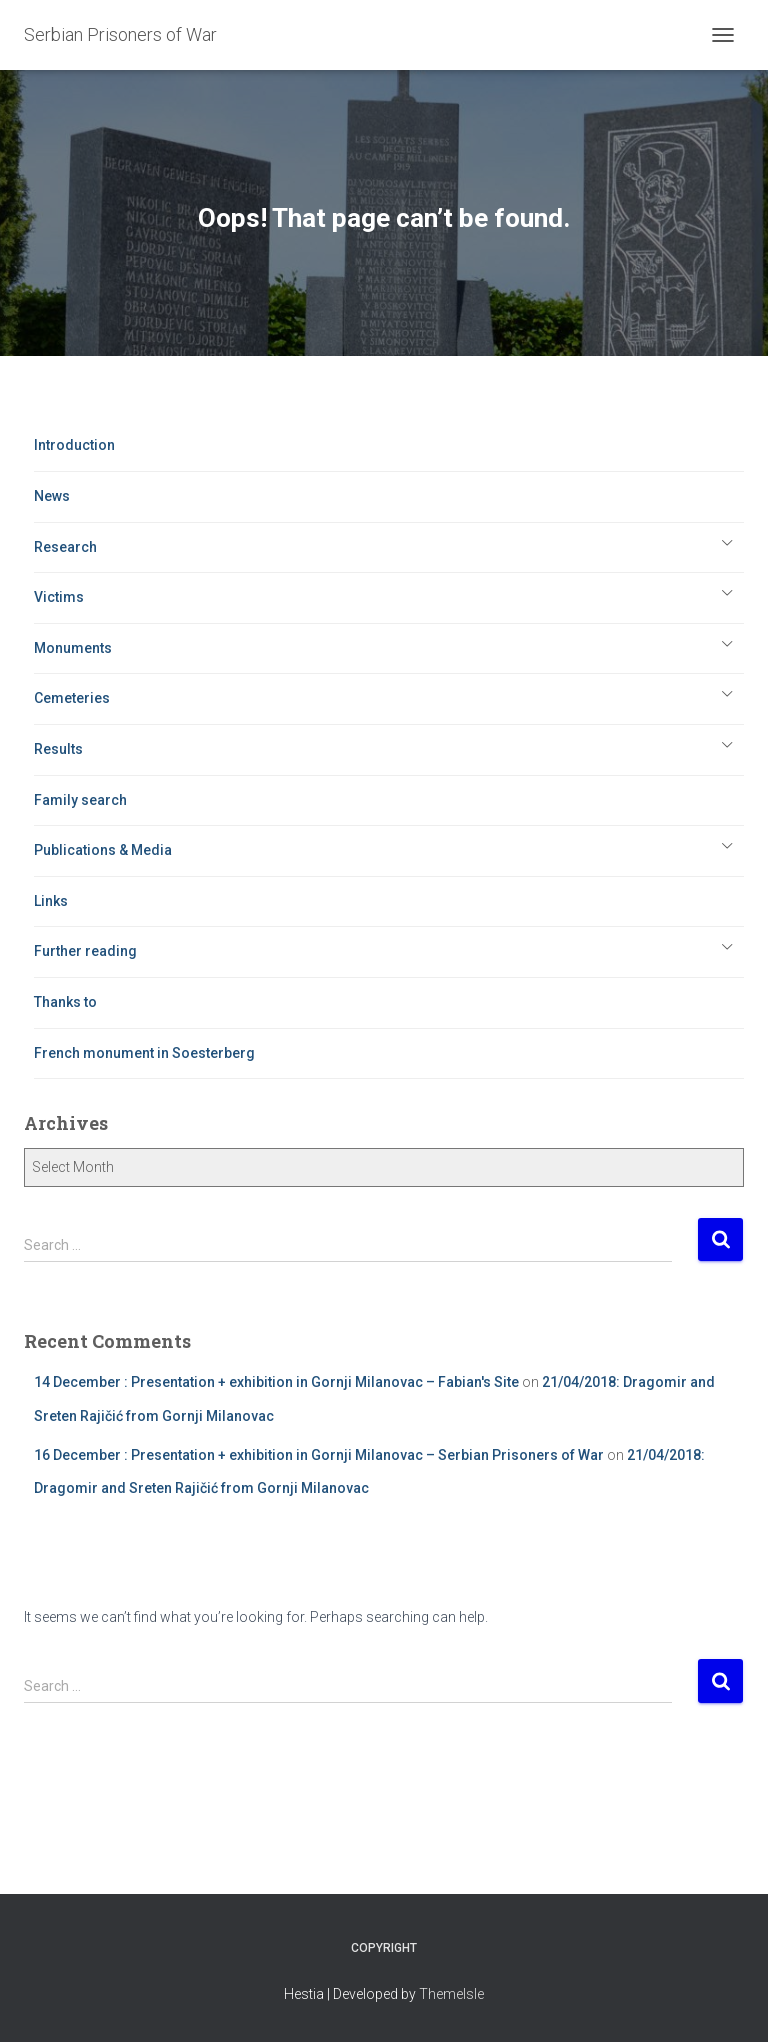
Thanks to (65, 1002)
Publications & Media (103, 850)
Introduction (74, 445)
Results (58, 749)
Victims (59, 597)
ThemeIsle (451, 1994)
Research (65, 547)
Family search (80, 800)
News (52, 496)
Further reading (85, 951)
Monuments (73, 648)
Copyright (384, 1948)
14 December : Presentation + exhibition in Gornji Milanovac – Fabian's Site (276, 1382)
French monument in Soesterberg (144, 1053)
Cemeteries (72, 698)
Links (51, 901)
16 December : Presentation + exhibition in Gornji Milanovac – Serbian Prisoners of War (319, 1455)
